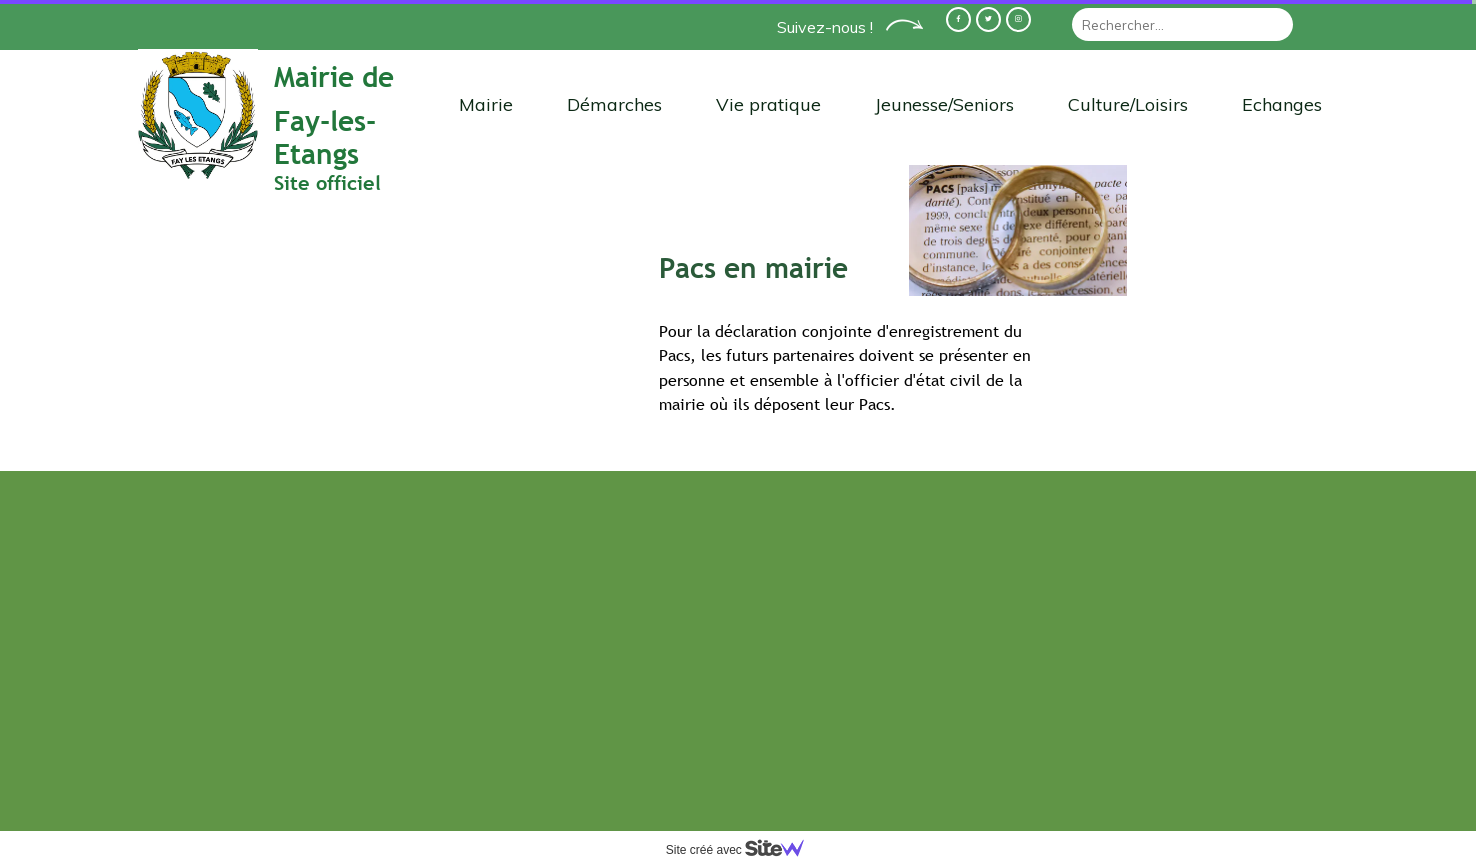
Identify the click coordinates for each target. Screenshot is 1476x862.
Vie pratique (768, 104)
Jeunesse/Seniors (944, 104)
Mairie (486, 104)
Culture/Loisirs (1128, 104)
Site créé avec (743, 850)
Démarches (614, 104)
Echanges (1282, 104)
